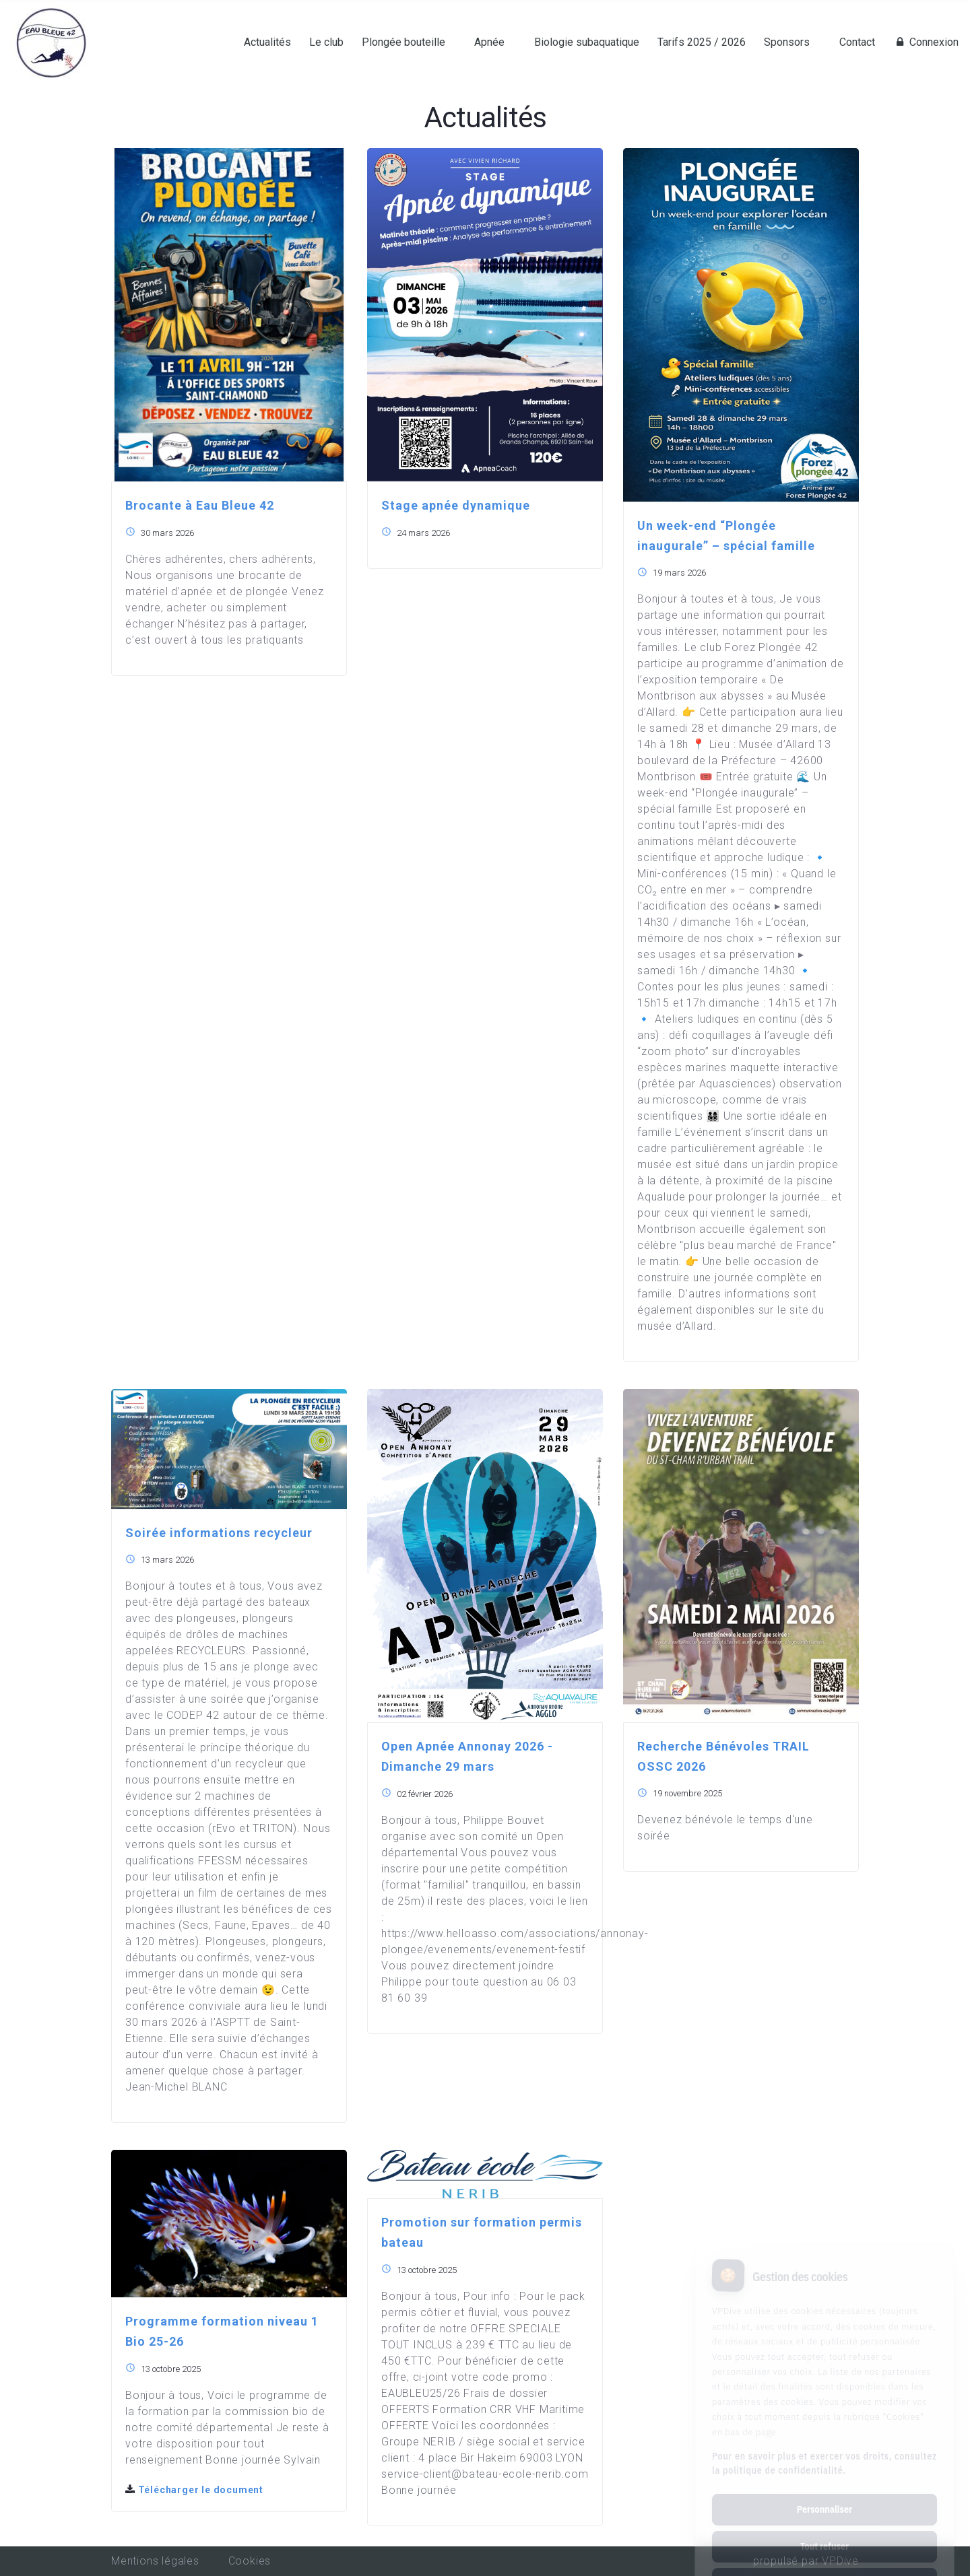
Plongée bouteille (403, 42)
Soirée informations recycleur (219, 1533)
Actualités (267, 42)
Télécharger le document (194, 2489)
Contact (857, 42)
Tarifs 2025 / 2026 (701, 42)
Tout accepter (824, 2527)
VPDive (840, 2560)
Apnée (489, 42)
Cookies (249, 2560)
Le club (326, 42)
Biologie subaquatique (586, 42)
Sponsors (787, 42)
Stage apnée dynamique (455, 505)
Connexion (926, 42)
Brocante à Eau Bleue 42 (199, 505)
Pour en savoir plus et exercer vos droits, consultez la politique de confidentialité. (824, 2407)
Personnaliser (824, 2453)
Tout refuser (824, 2490)
